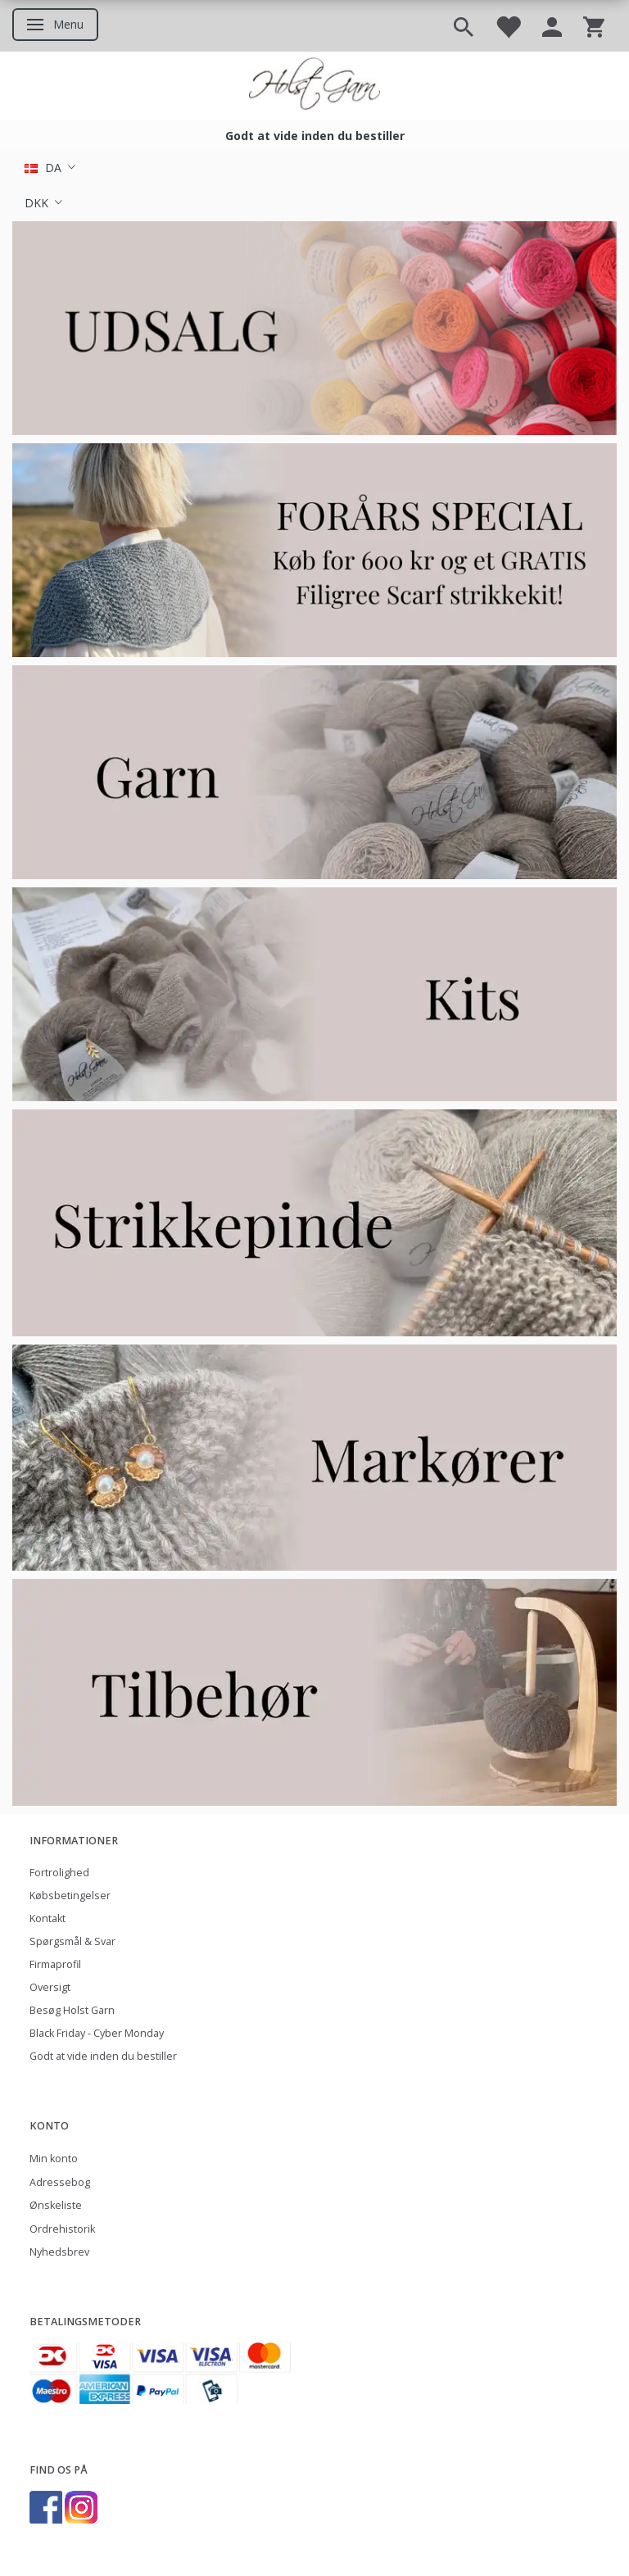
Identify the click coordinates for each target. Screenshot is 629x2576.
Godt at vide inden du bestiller (315, 135)
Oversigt (49, 1987)
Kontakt (47, 1918)
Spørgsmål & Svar (72, 1941)
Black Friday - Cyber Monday (96, 2033)
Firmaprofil (55, 1964)
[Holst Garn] (314, 86)
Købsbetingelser (70, 1896)
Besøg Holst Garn (72, 2010)
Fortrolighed (59, 1873)
